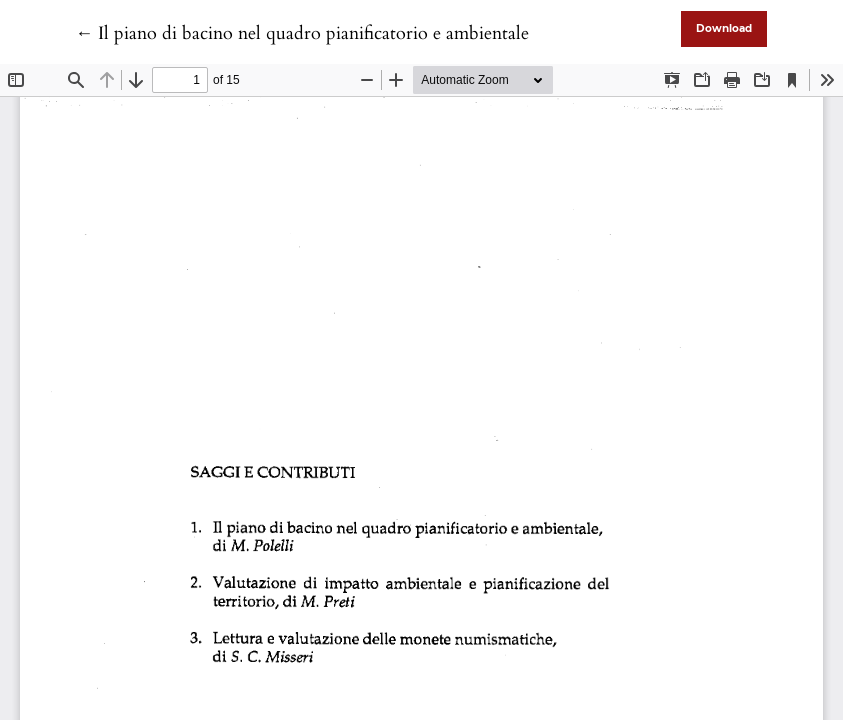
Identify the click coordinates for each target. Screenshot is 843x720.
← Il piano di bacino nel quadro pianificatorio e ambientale (302, 33)
